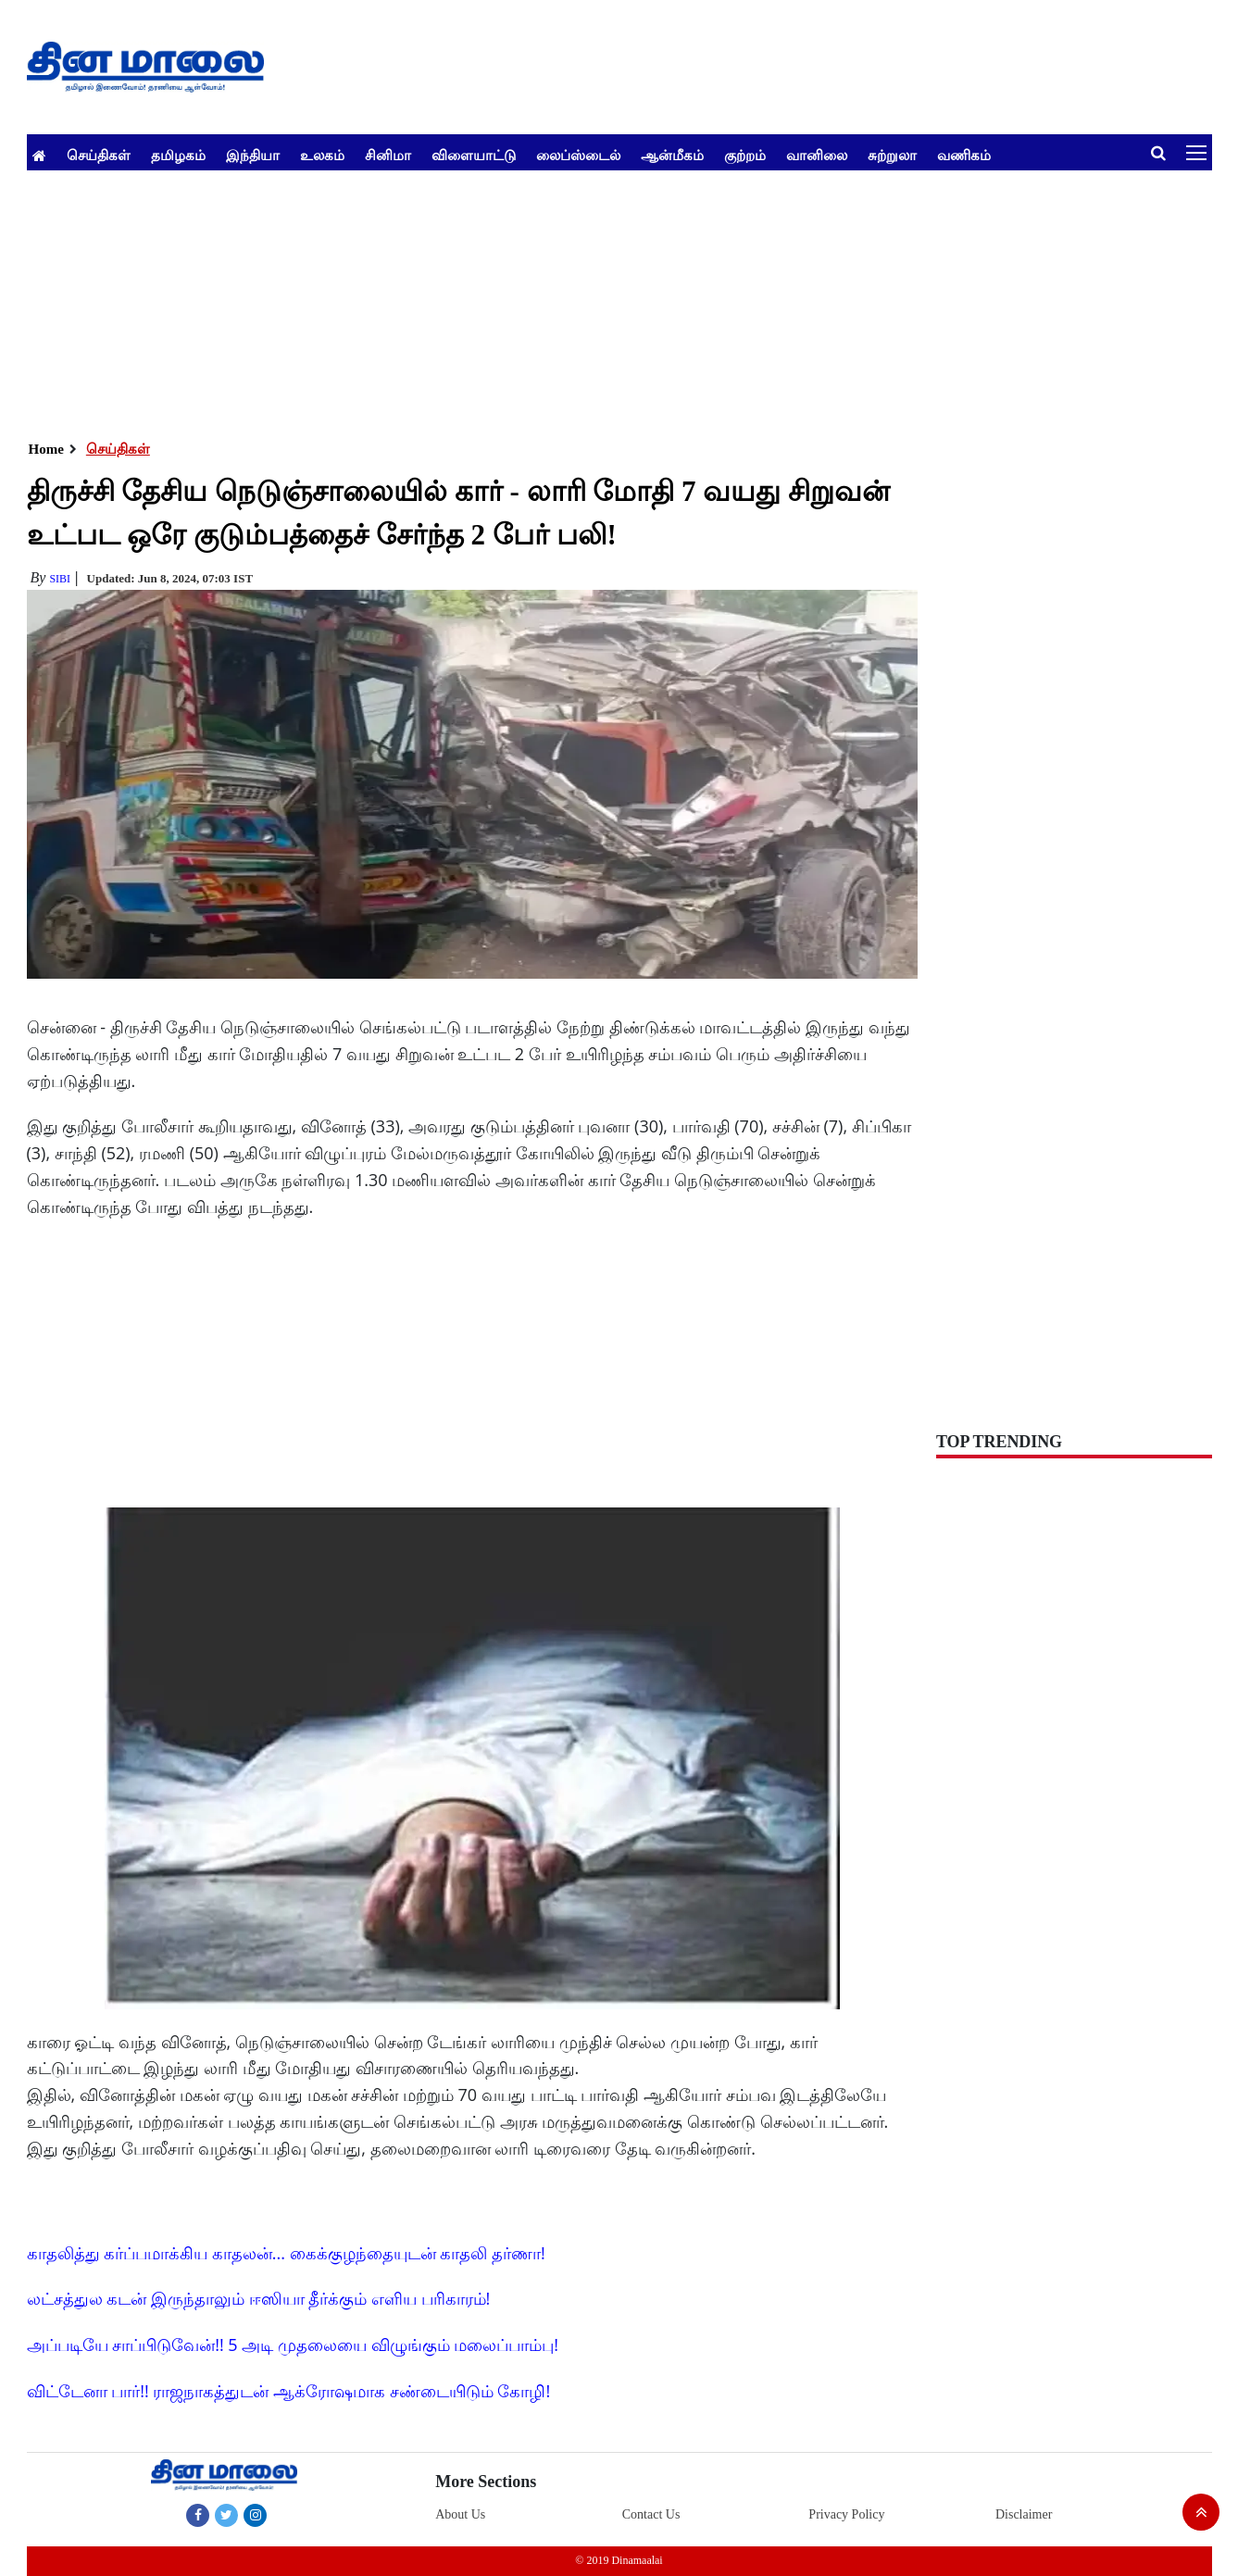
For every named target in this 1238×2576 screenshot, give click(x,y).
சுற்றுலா (892, 154)
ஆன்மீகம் (672, 154)
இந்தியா (253, 154)
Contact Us (651, 2514)
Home (46, 449)
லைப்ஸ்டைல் (578, 154)
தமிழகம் (178, 154)
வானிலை (816, 154)
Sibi (59, 578)
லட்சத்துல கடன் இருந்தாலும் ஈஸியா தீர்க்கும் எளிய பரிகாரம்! (259, 2298)
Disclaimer (1023, 2514)
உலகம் (322, 154)
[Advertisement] (582, 300)
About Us (460, 2514)
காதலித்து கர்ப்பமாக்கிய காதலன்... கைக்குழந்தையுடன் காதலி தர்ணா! (286, 2253)
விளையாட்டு (473, 154)
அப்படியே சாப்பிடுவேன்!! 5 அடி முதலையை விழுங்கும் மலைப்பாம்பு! (293, 2344)
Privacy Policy (846, 2514)
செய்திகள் (99, 154)
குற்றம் (745, 154)
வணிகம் (964, 154)
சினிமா (388, 154)
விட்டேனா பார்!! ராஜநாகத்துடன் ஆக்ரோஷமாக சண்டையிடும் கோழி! (289, 2391)
